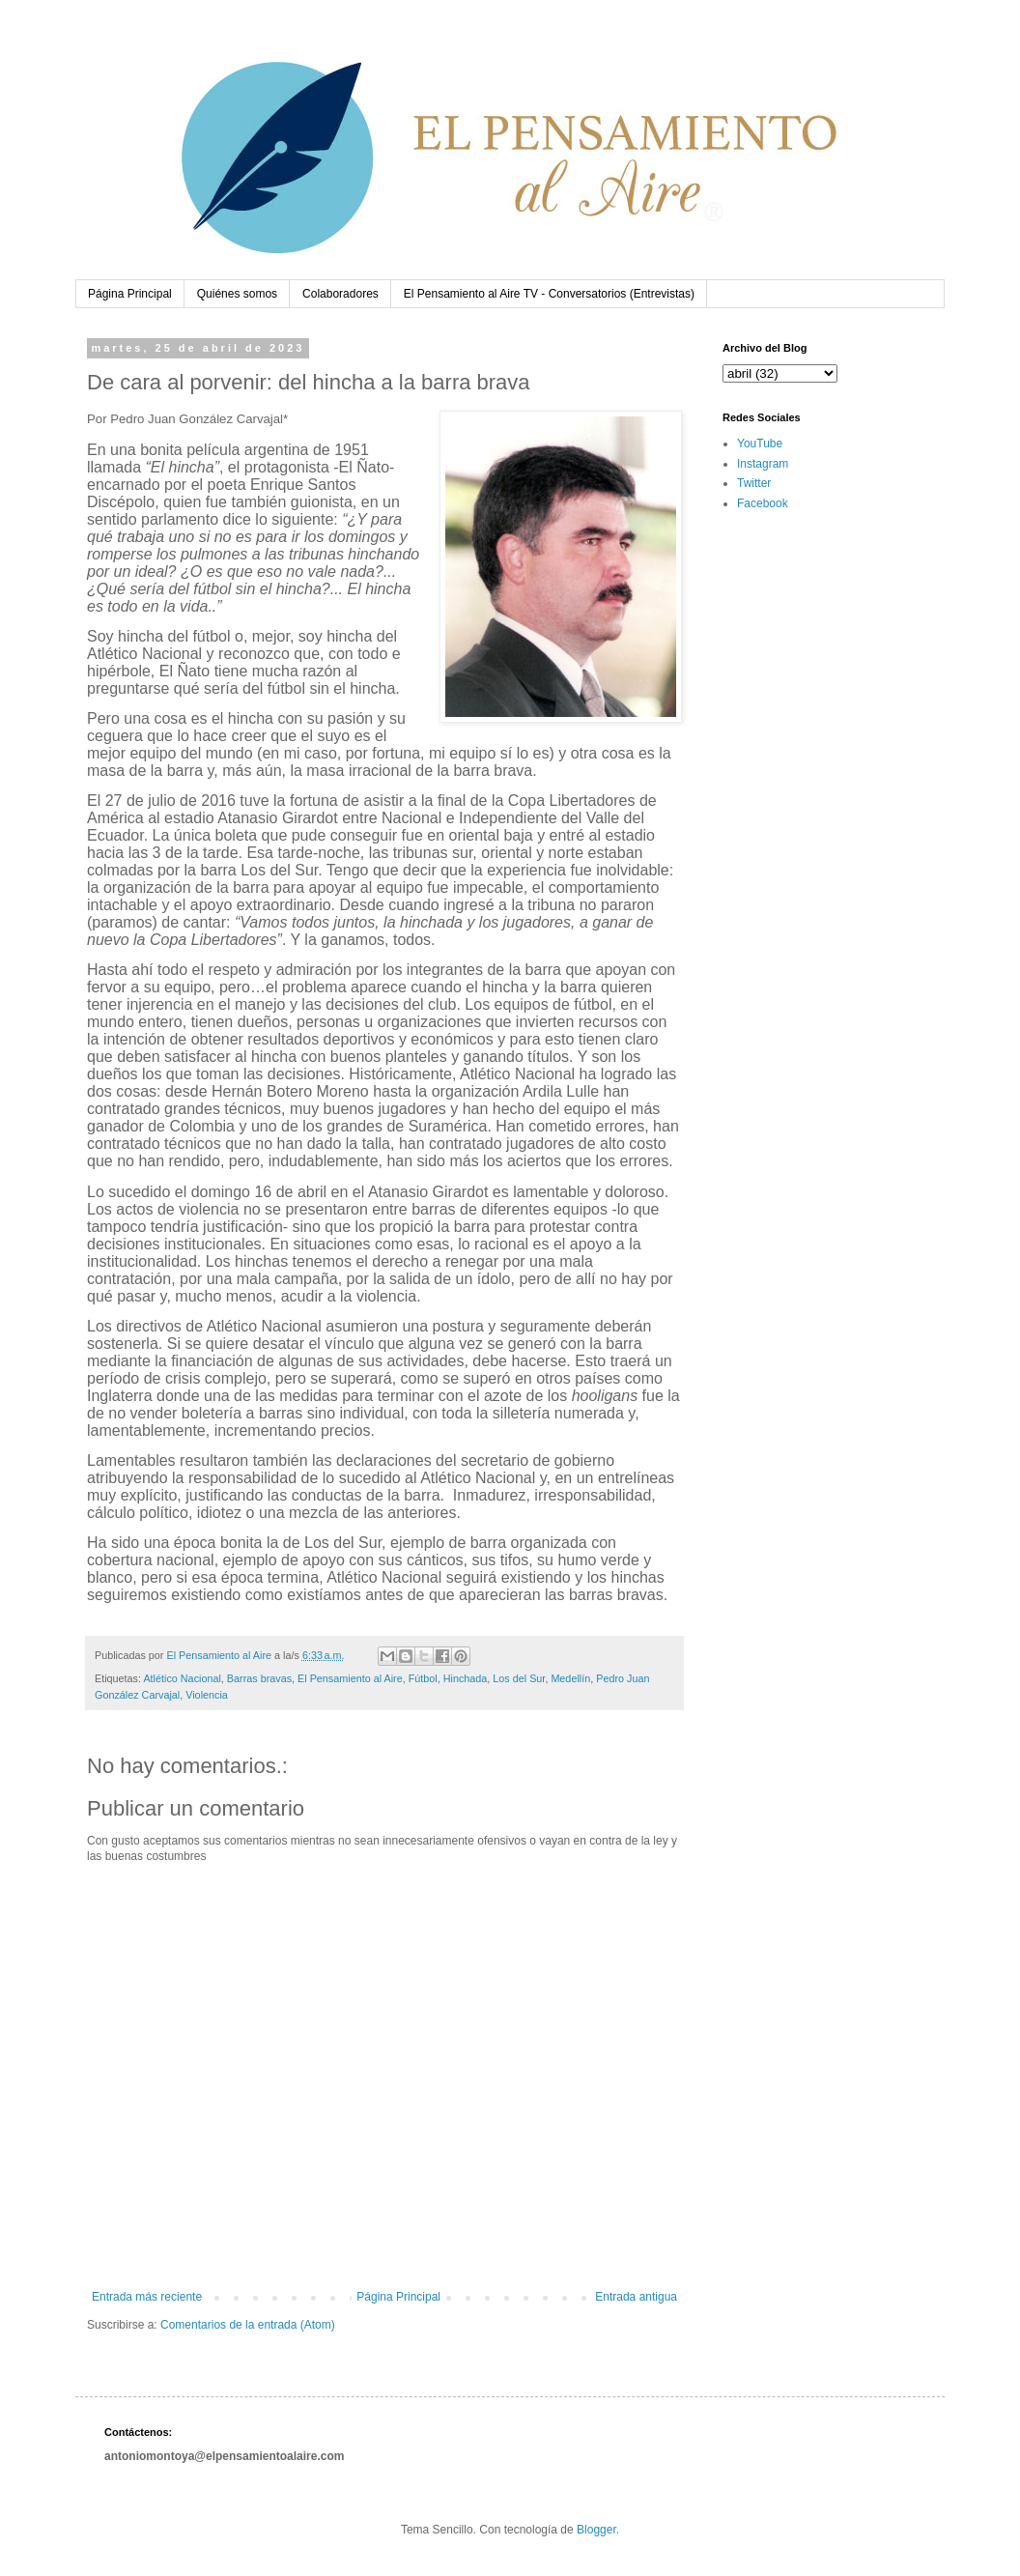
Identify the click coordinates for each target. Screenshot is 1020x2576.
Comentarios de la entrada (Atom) (247, 2325)
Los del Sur (519, 1678)
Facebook (762, 503)
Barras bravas (259, 1678)
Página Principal (130, 294)
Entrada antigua (636, 2297)
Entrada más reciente (147, 2297)
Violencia (206, 1695)
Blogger (596, 2529)
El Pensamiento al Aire (350, 1678)
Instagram (762, 464)
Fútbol (423, 1678)
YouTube (759, 443)
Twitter (754, 483)
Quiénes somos (237, 294)
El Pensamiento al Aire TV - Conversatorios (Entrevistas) (549, 294)
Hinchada (465, 1678)
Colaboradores (340, 294)
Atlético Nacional (181, 1678)
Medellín (570, 1678)
